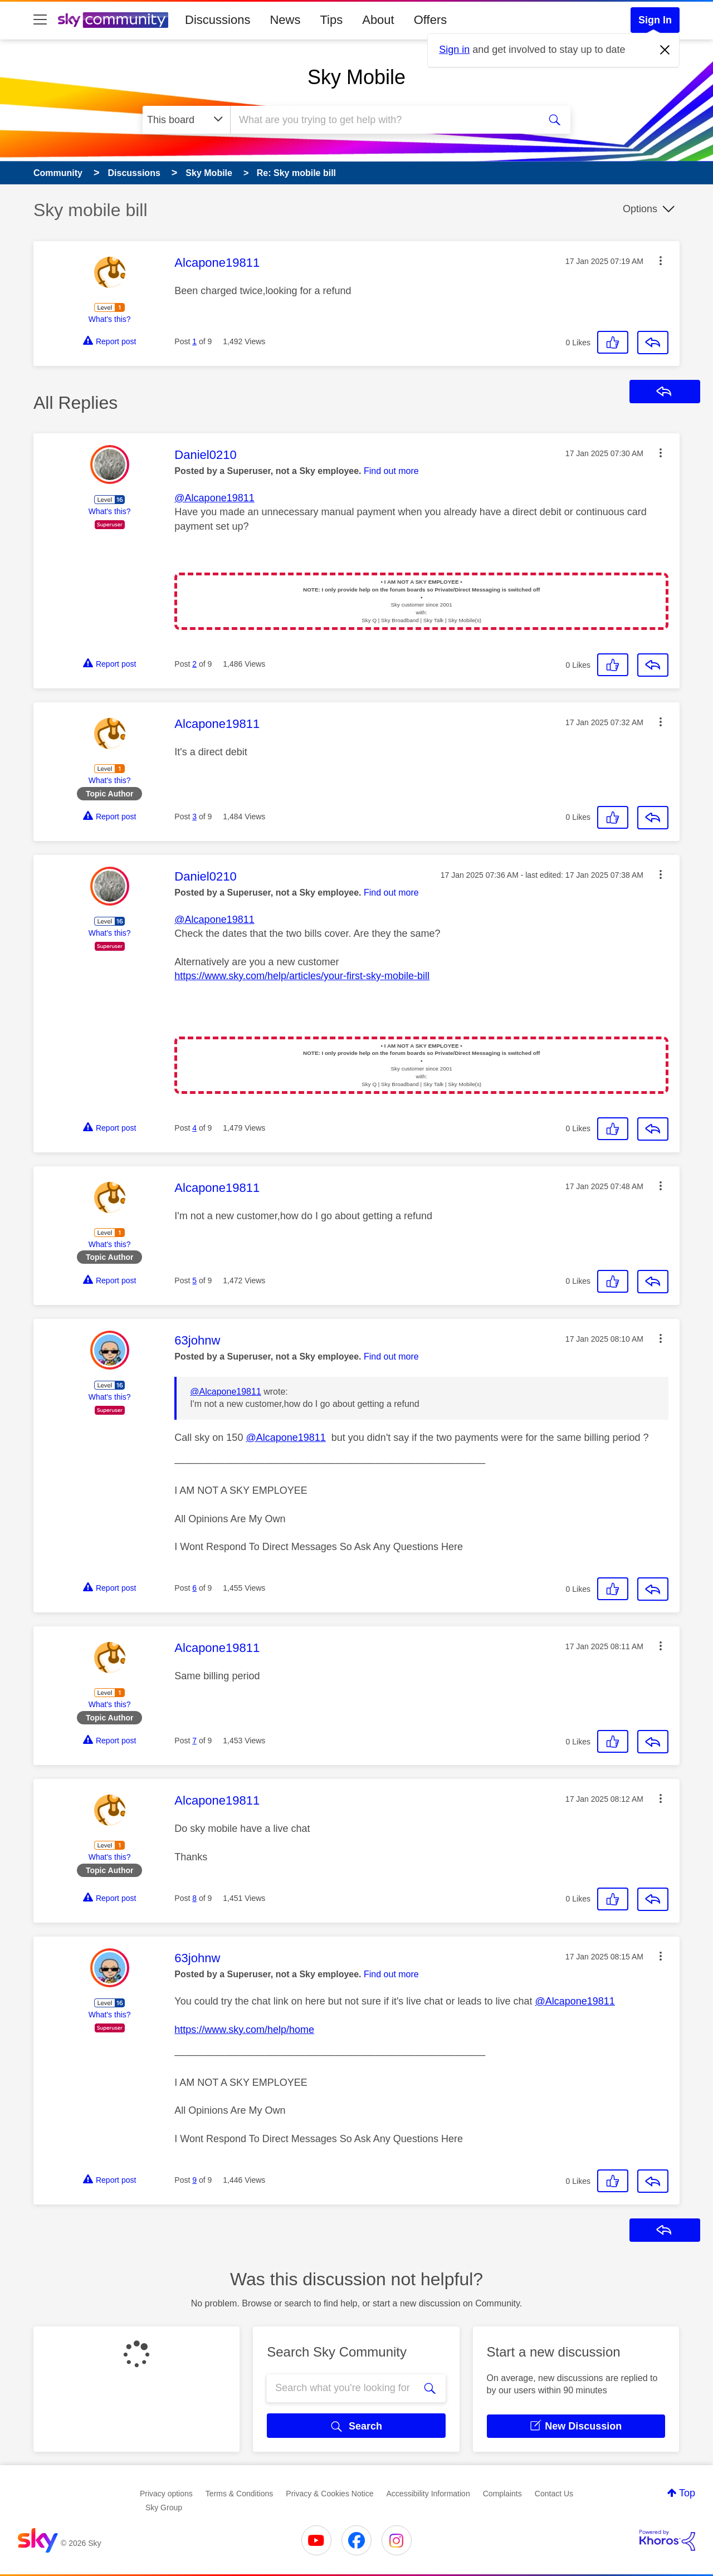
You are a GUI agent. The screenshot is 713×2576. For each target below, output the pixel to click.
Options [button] (640, 208)
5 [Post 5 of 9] (194, 1280)
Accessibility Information (428, 2493)
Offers (430, 20)
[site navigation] (40, 20)
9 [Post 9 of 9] (194, 2180)
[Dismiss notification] (665, 50)
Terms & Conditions (239, 2493)
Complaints (502, 2493)
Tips (331, 20)
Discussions (217, 20)
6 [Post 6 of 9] (194, 1587)
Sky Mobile (356, 77)
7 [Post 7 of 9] (194, 1740)
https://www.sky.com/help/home (244, 2029)
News (285, 20)
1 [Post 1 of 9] (194, 341)
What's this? (110, 319)
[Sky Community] (113, 20)
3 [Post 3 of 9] (194, 816)
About (378, 20)
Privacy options (166, 2493)
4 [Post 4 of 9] (194, 1127)
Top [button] (687, 2493)
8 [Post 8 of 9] (194, 1898)
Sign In (655, 20)
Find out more (391, 471)
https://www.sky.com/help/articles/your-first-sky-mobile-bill (301, 975)
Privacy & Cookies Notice (329, 2493)
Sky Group (163, 2507)
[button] (660, 260)
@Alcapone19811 (214, 498)
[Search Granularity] (186, 120)
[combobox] (383, 120)
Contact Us (554, 2493)
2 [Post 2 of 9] (194, 663)
